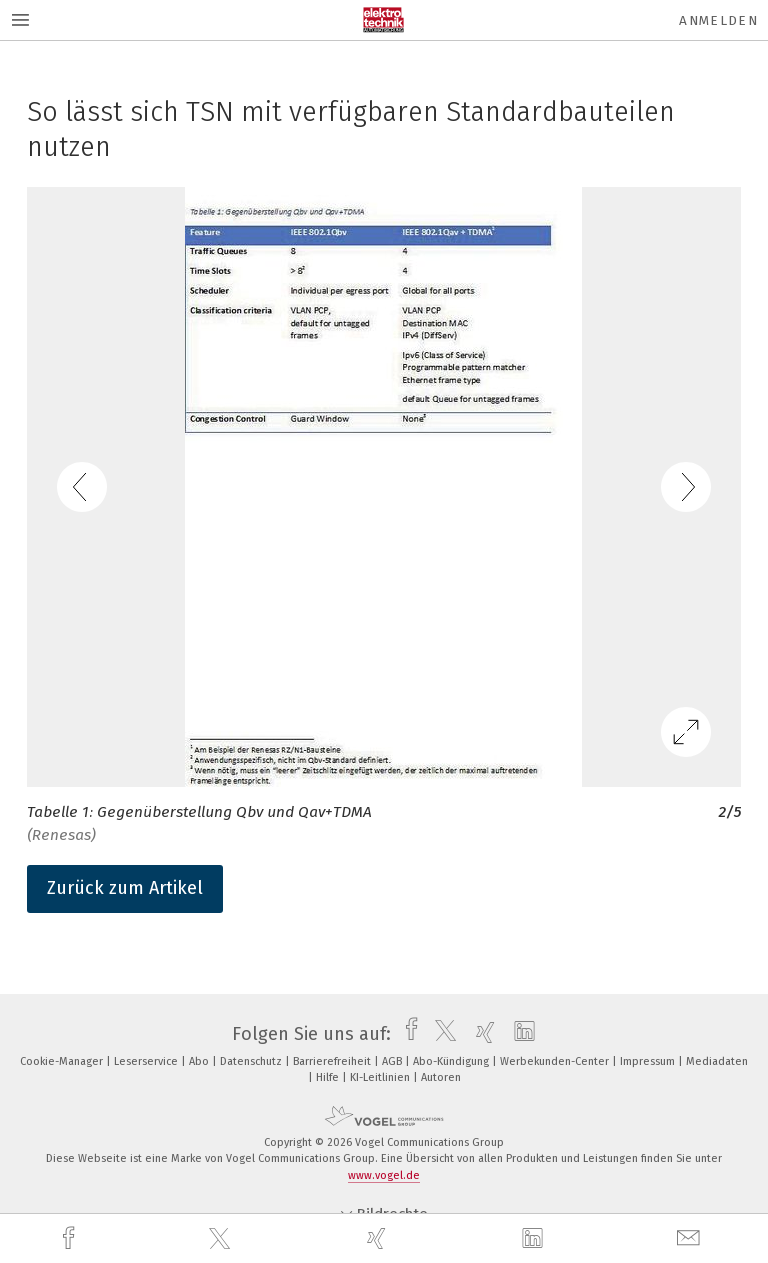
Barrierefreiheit (333, 1061)
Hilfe (329, 1077)
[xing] (379, 1238)
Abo (200, 1061)
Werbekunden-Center (556, 1061)
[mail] (691, 1238)
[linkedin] (535, 1239)
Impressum (649, 1061)
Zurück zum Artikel (125, 888)
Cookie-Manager (63, 1061)
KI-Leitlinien (381, 1077)
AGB (393, 1061)
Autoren (441, 1077)
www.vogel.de (384, 1175)
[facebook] (71, 1238)
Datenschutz (252, 1061)
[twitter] (222, 1239)
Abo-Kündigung (452, 1061)
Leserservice (147, 1061)
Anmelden (718, 20)
